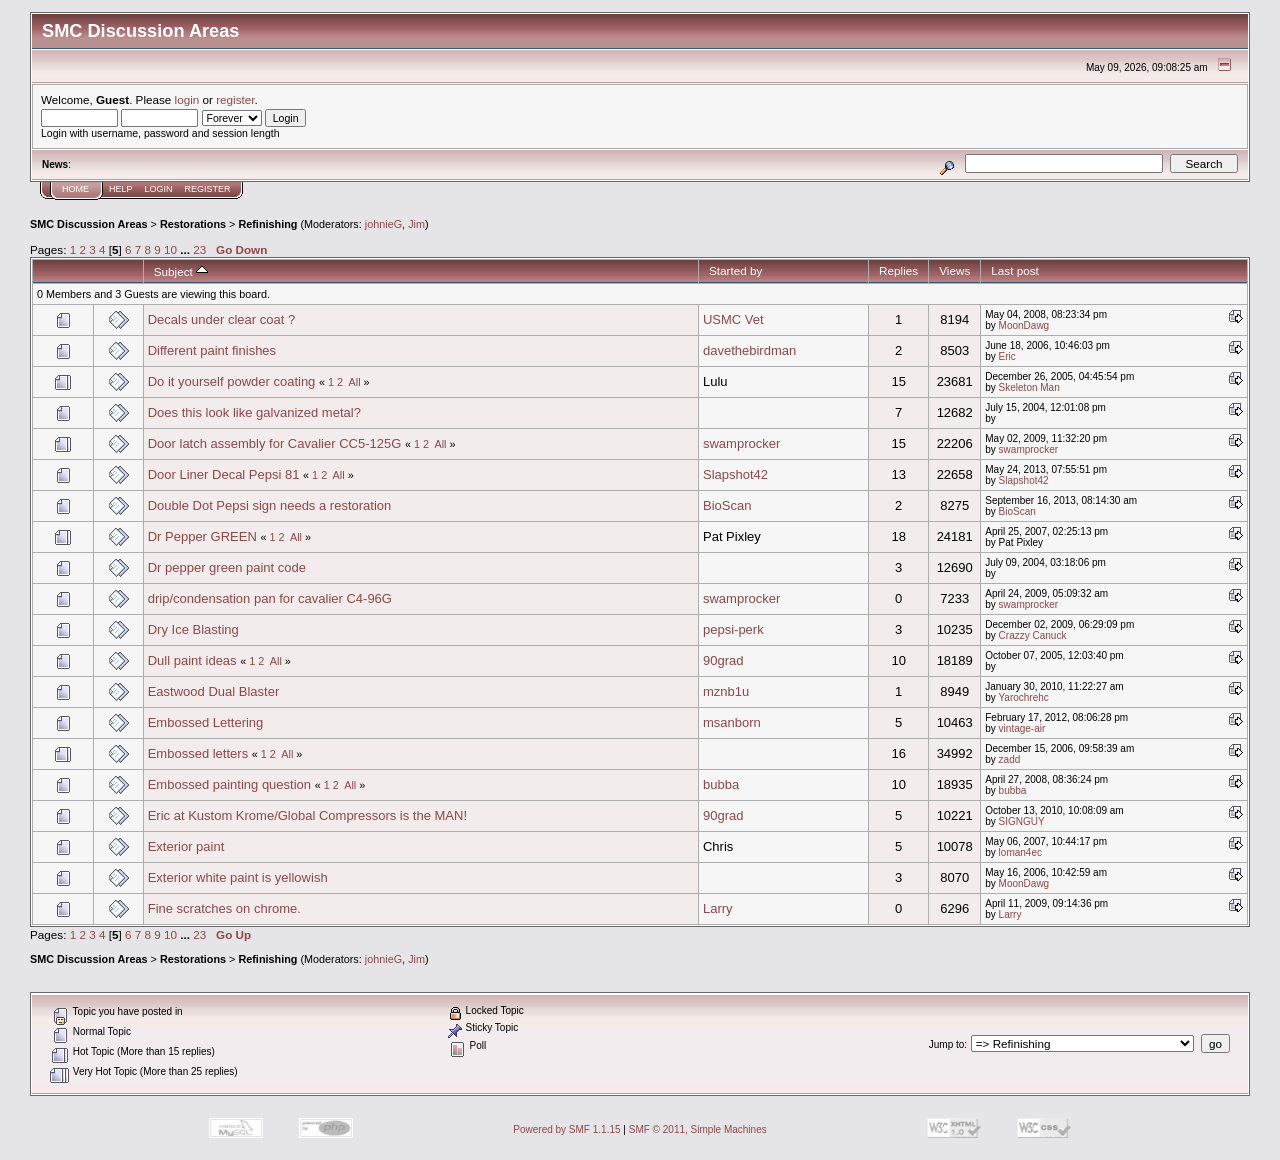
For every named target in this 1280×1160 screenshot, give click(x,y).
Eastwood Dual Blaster (214, 691)
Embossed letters (198, 753)
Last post (1015, 270)
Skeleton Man (1029, 387)
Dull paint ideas (192, 660)
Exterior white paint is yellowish (238, 877)
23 (199, 249)
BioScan (727, 505)
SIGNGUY (1022, 821)
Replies (898, 270)
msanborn (732, 722)
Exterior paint (186, 846)
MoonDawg (1024, 325)
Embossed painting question (229, 784)
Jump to (947, 1044)
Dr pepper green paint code (227, 567)
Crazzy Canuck (1033, 635)
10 (170, 249)
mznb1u (726, 691)
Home (75, 189)
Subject (181, 271)
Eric (1007, 356)
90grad (723, 660)
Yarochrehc (1023, 697)
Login (159, 189)
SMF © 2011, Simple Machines (698, 1129)
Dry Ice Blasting (193, 629)
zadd (1010, 759)
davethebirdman (749, 350)
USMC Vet (733, 319)
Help (121, 189)
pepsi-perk (733, 629)
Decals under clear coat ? (221, 319)
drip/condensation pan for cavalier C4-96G (270, 598)
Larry (718, 908)
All (355, 382)
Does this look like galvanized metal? (254, 412)
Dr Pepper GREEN (202, 536)
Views (954, 270)
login (187, 99)
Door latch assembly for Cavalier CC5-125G (275, 443)
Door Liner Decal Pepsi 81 (224, 474)
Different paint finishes (212, 350)
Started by (735, 270)
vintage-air (1022, 728)
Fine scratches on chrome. (224, 908)
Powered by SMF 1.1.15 (566, 1129)
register (235, 99)
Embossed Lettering (206, 722)
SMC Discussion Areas (89, 224)
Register (208, 189)
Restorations (193, 224)
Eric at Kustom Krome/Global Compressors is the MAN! (307, 815)
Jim (416, 224)
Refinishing (267, 224)
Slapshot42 (735, 474)
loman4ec (1020, 852)
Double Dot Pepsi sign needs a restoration (270, 505)
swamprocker (741, 443)
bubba (721, 784)
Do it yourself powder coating (232, 381)
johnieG (383, 224)
